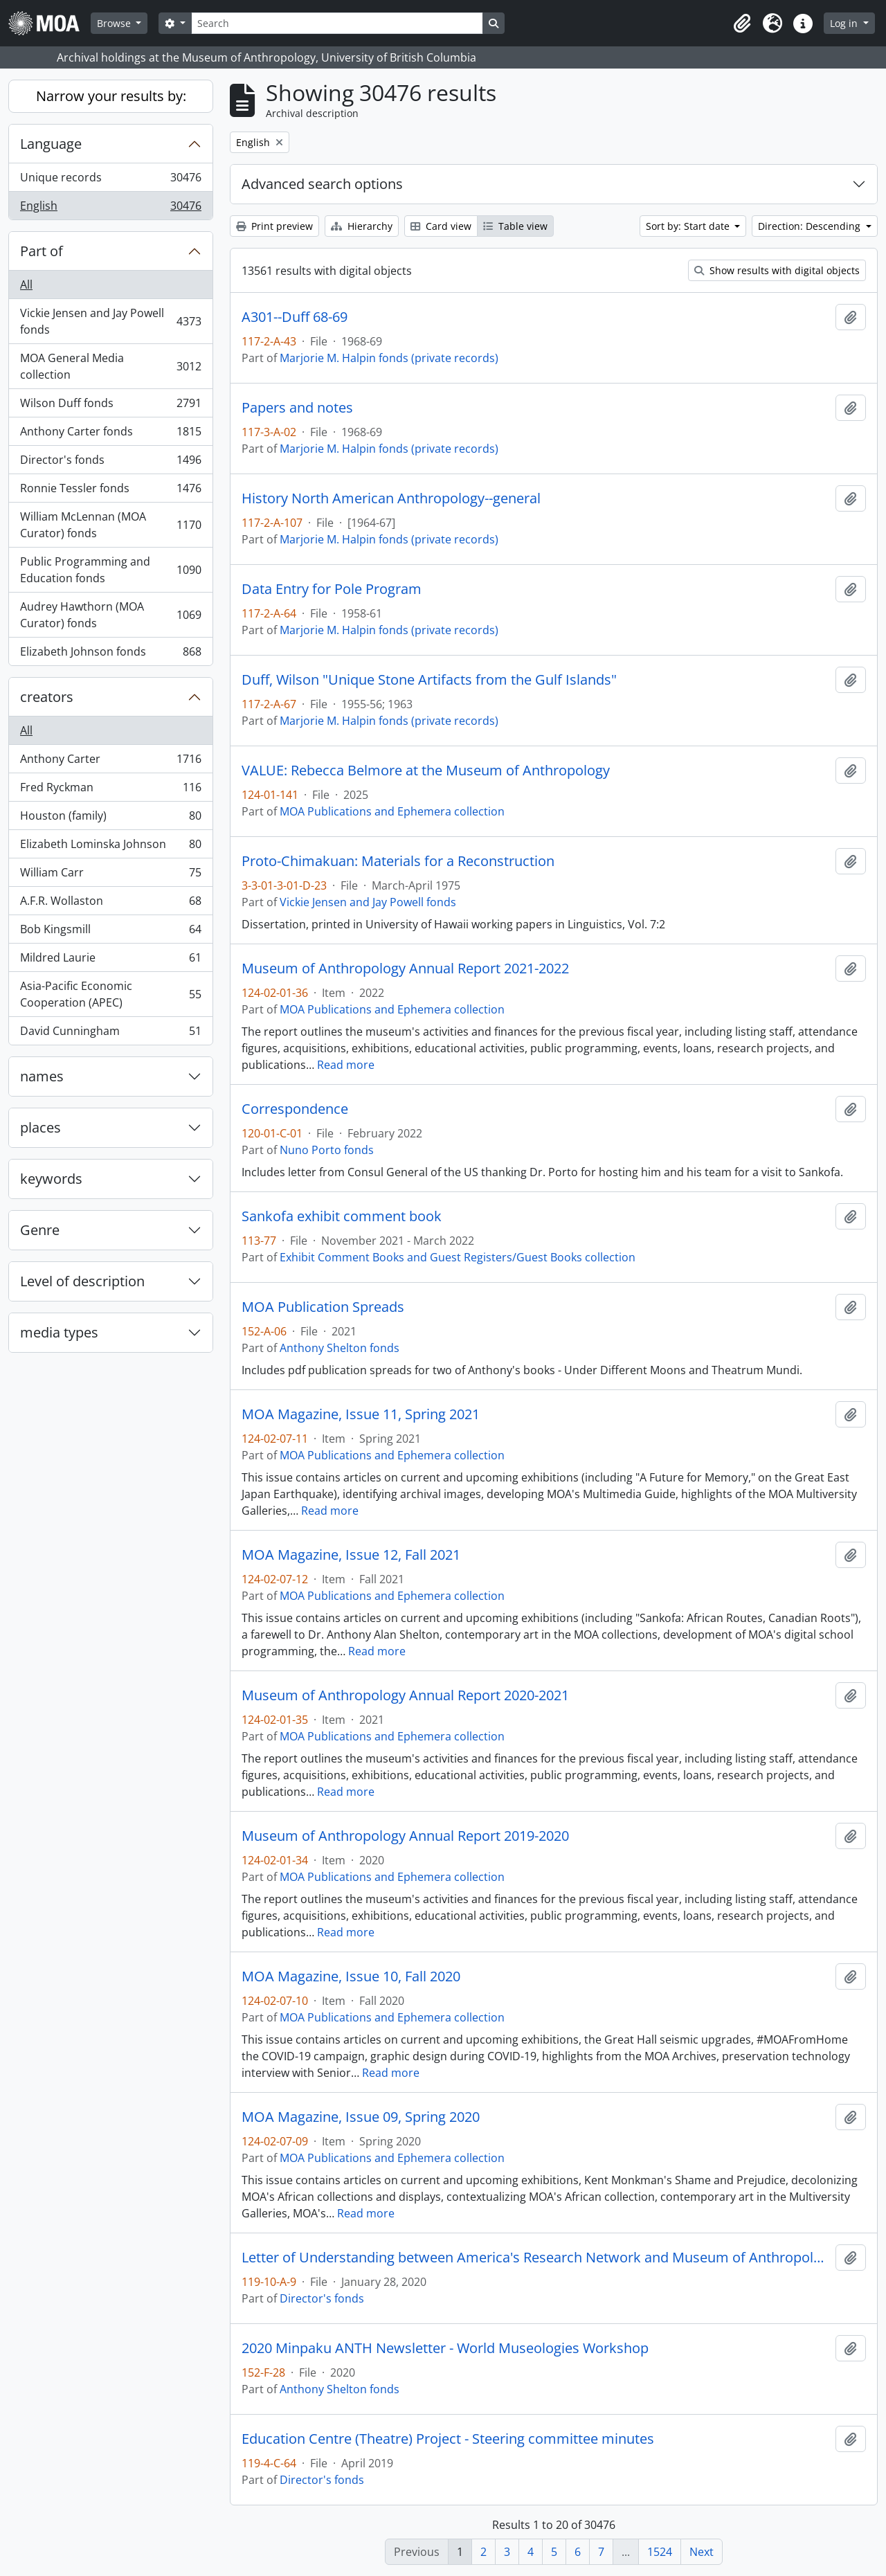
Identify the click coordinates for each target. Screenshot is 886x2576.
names (42, 1076)
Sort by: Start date (689, 226)
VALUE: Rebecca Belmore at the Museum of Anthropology (426, 770)
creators (46, 696)
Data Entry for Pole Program (332, 589)
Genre (40, 1230)
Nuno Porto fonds (327, 1150)
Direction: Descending (810, 226)
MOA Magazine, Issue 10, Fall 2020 (351, 1976)
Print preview (274, 226)
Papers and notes (297, 407)
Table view (515, 226)
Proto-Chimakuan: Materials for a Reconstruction (398, 861)
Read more (345, 1064)
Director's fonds (110, 462)
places (40, 1127)
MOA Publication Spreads (323, 1307)
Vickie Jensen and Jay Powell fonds (110, 321)
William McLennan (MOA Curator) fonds (110, 525)
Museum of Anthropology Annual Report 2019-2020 (405, 1836)
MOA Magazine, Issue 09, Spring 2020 (361, 2117)
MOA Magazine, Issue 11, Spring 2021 (361, 1414)
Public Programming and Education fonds (110, 570)
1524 (659, 2551)
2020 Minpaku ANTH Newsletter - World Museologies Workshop (445, 2348)
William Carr (110, 875)
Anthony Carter (110, 761)
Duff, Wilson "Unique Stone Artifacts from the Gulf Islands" (429, 680)
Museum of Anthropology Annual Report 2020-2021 (405, 1695)
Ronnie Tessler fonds (110, 491)
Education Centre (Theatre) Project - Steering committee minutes (448, 2439)
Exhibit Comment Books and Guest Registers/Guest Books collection (457, 1257)
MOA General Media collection (110, 366)
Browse (115, 23)
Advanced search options (322, 183)
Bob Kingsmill (110, 932)
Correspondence (295, 1109)
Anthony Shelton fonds (339, 1347)
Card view (440, 226)
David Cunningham (110, 1034)
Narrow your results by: (111, 96)
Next (701, 2551)
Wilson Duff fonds (110, 406)
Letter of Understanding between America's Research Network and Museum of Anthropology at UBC (536, 2257)
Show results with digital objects (777, 270)
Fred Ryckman (110, 790)
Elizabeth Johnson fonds (110, 654)
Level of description (82, 1281)
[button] (742, 23)
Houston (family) (110, 818)
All (26, 284)
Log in (845, 23)
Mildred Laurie (110, 960)
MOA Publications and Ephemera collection (392, 811)
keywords (51, 1178)
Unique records (110, 180)
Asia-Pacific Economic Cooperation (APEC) (110, 994)
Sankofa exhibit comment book (342, 1216)
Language (51, 143)
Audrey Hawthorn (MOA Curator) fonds (110, 615)
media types (59, 1332)
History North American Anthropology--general (391, 498)
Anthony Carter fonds (110, 434)
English (110, 208)
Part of (41, 251)
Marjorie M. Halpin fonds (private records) (389, 358)
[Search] (337, 23)
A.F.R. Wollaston (110, 903)
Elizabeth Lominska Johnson (110, 847)
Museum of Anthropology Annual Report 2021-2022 (405, 968)
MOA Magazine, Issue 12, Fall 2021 (351, 1555)
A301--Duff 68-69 (294, 317)
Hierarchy (361, 226)
